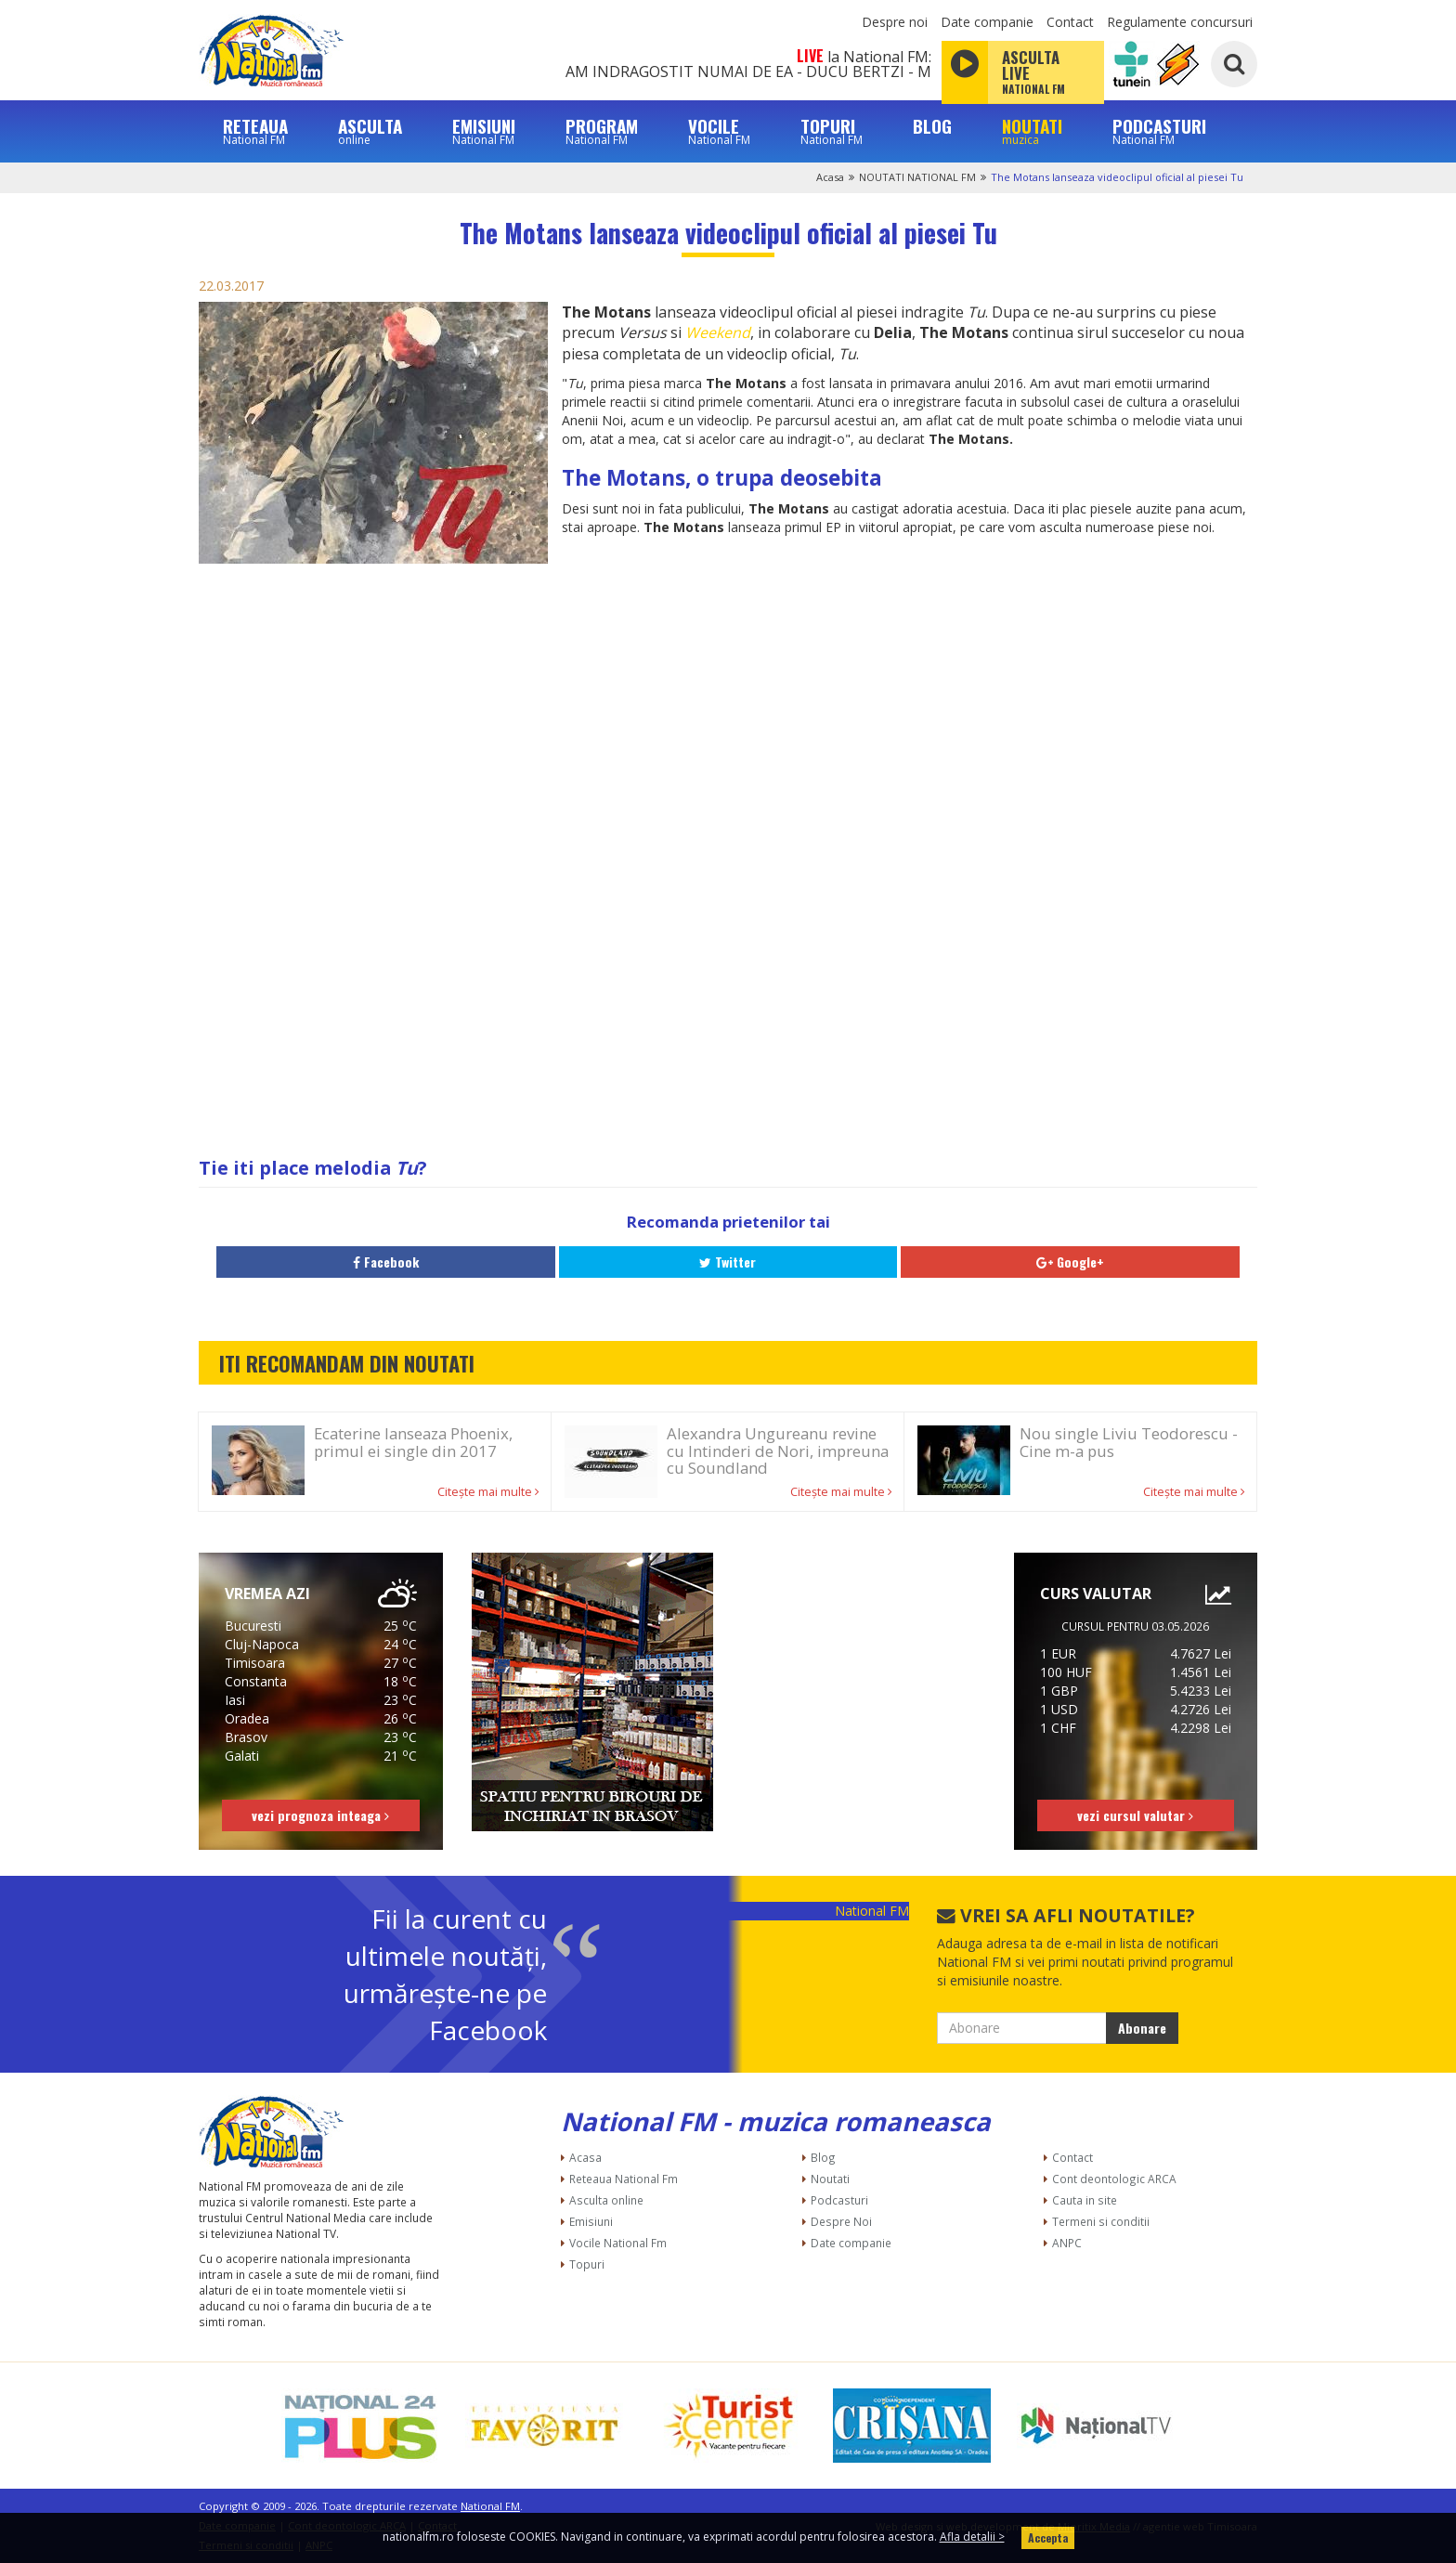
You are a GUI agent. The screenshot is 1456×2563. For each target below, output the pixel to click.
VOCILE (719, 131)
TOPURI (831, 131)
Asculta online (606, 2199)
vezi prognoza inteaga (320, 1815)
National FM (872, 1910)
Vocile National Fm (618, 2242)
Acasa (830, 177)
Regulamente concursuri (1180, 22)
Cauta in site (1084, 2199)
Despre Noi (841, 2221)
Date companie (987, 22)
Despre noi (895, 22)
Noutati (830, 2178)
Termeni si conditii (1101, 2221)
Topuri (586, 2264)
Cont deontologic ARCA (1114, 2178)
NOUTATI (1032, 131)
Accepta (1048, 2537)
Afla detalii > (972, 2536)
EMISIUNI (483, 131)
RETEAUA (255, 131)
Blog (823, 2157)
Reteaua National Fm (623, 2178)
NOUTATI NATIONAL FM (917, 177)
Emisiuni (591, 2221)
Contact (1070, 22)
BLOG (932, 125)
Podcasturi (839, 2199)
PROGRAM (602, 131)
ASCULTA (370, 131)
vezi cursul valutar (1135, 1815)
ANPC (1067, 2242)
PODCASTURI (1159, 131)
